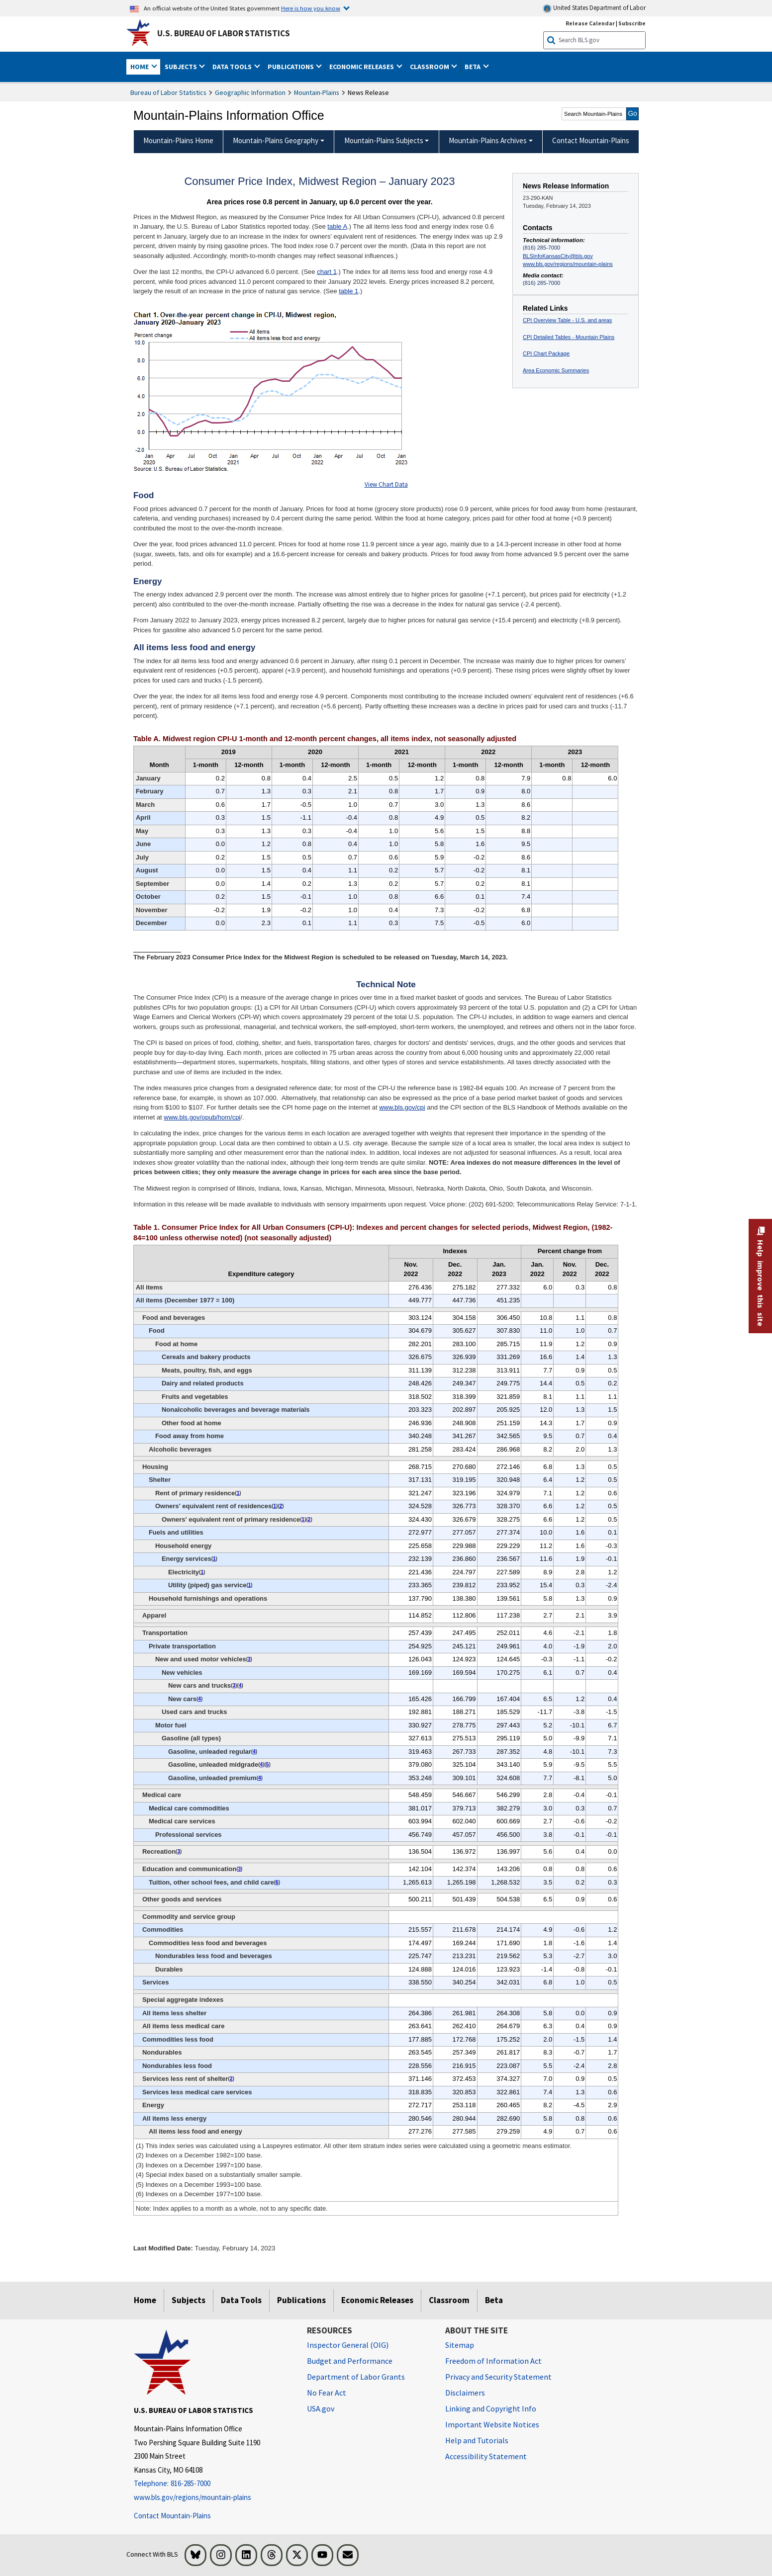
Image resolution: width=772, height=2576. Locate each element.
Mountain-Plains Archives (488, 140)
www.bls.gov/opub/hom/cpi (202, 1117)
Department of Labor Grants (356, 2377)
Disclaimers (465, 2393)
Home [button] (140, 66)
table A (337, 226)
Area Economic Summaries (556, 370)
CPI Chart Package (546, 353)
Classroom (449, 2300)
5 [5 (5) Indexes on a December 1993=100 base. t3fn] (267, 1764)
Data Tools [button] (232, 66)
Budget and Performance (349, 2361)
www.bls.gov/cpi (402, 1107)
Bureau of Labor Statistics (168, 92)
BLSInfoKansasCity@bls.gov (558, 256)
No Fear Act (326, 2393)
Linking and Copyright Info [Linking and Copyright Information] (490, 2408)
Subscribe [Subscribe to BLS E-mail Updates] (632, 23)
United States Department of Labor (594, 8)
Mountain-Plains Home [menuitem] (178, 140)
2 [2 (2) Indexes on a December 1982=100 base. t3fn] (281, 1506)
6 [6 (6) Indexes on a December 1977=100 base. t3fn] (277, 1882)
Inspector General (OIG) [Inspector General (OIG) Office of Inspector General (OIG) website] (347, 2345)
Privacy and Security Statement (498, 2377)
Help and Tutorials (476, 2440)
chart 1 (327, 271)
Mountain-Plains (316, 92)
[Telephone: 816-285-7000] (213, 2484)
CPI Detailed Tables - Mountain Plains (568, 337)
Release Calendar (590, 23)
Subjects (188, 2300)
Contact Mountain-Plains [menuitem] (590, 140)
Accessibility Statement (486, 2456)
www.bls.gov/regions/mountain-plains (568, 264)
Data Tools (241, 2300)
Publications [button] (291, 66)
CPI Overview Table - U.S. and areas (567, 320)
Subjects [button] (181, 66)
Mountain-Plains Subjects (383, 140)
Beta (494, 2300)
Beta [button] (473, 66)
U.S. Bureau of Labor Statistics (223, 33)
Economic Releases (377, 2300)
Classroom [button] (430, 66)
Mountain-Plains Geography (275, 140)
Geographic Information (250, 92)
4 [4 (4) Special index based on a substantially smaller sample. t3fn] (240, 1685)
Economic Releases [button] (362, 66)
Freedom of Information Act (493, 2361)
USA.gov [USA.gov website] (320, 2408)
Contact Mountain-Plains (172, 2515)
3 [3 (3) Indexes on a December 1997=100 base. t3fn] (249, 1659)
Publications (301, 2300)
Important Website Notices (492, 2424)
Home (145, 2300)
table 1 (348, 291)
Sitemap (459, 2345)
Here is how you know (310, 8)
